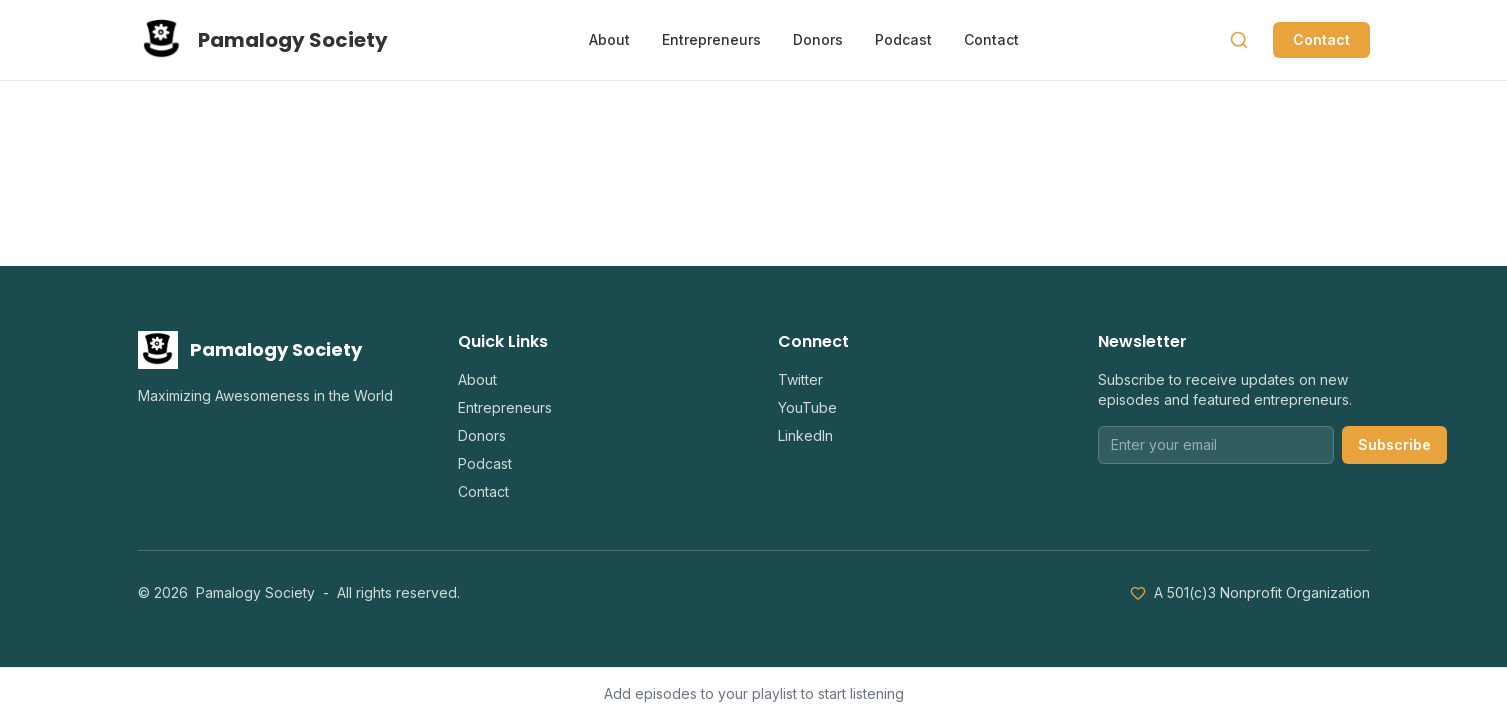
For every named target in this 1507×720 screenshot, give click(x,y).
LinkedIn (805, 435)
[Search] (1239, 40)
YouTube (807, 407)
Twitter (800, 379)
